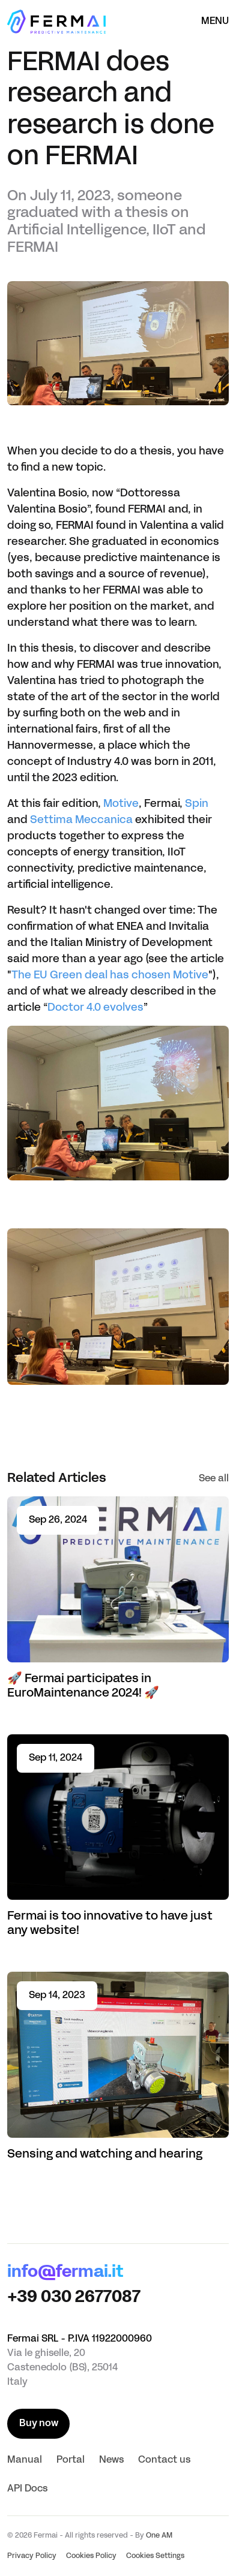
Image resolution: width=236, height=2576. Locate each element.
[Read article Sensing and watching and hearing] (118, 2067)
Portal (70, 2460)
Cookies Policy (91, 2556)
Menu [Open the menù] (215, 21)
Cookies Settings (155, 2556)
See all (214, 1479)
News (111, 2460)
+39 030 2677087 (74, 2298)
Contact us (164, 2460)
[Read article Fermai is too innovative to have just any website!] (118, 1836)
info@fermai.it (65, 2272)
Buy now (38, 2424)
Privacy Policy (31, 2556)
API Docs (27, 2489)
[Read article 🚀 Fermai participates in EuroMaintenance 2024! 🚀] (118, 1598)
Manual (24, 2460)
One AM (159, 2536)
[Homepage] (56, 22)
